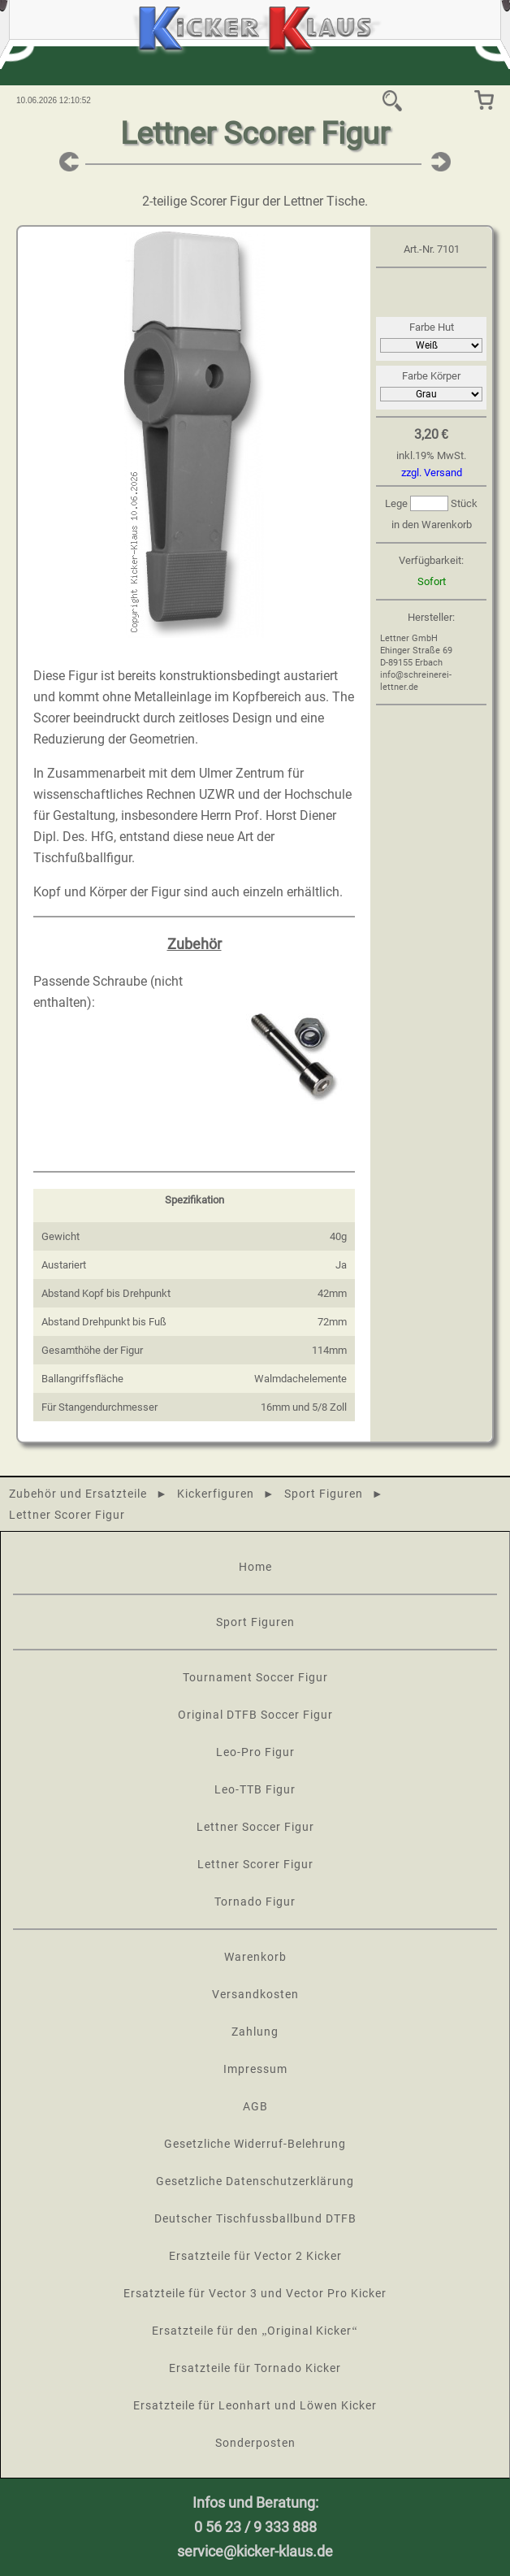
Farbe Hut (431, 327)
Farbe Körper (431, 376)
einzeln (263, 892)
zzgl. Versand (431, 472)
